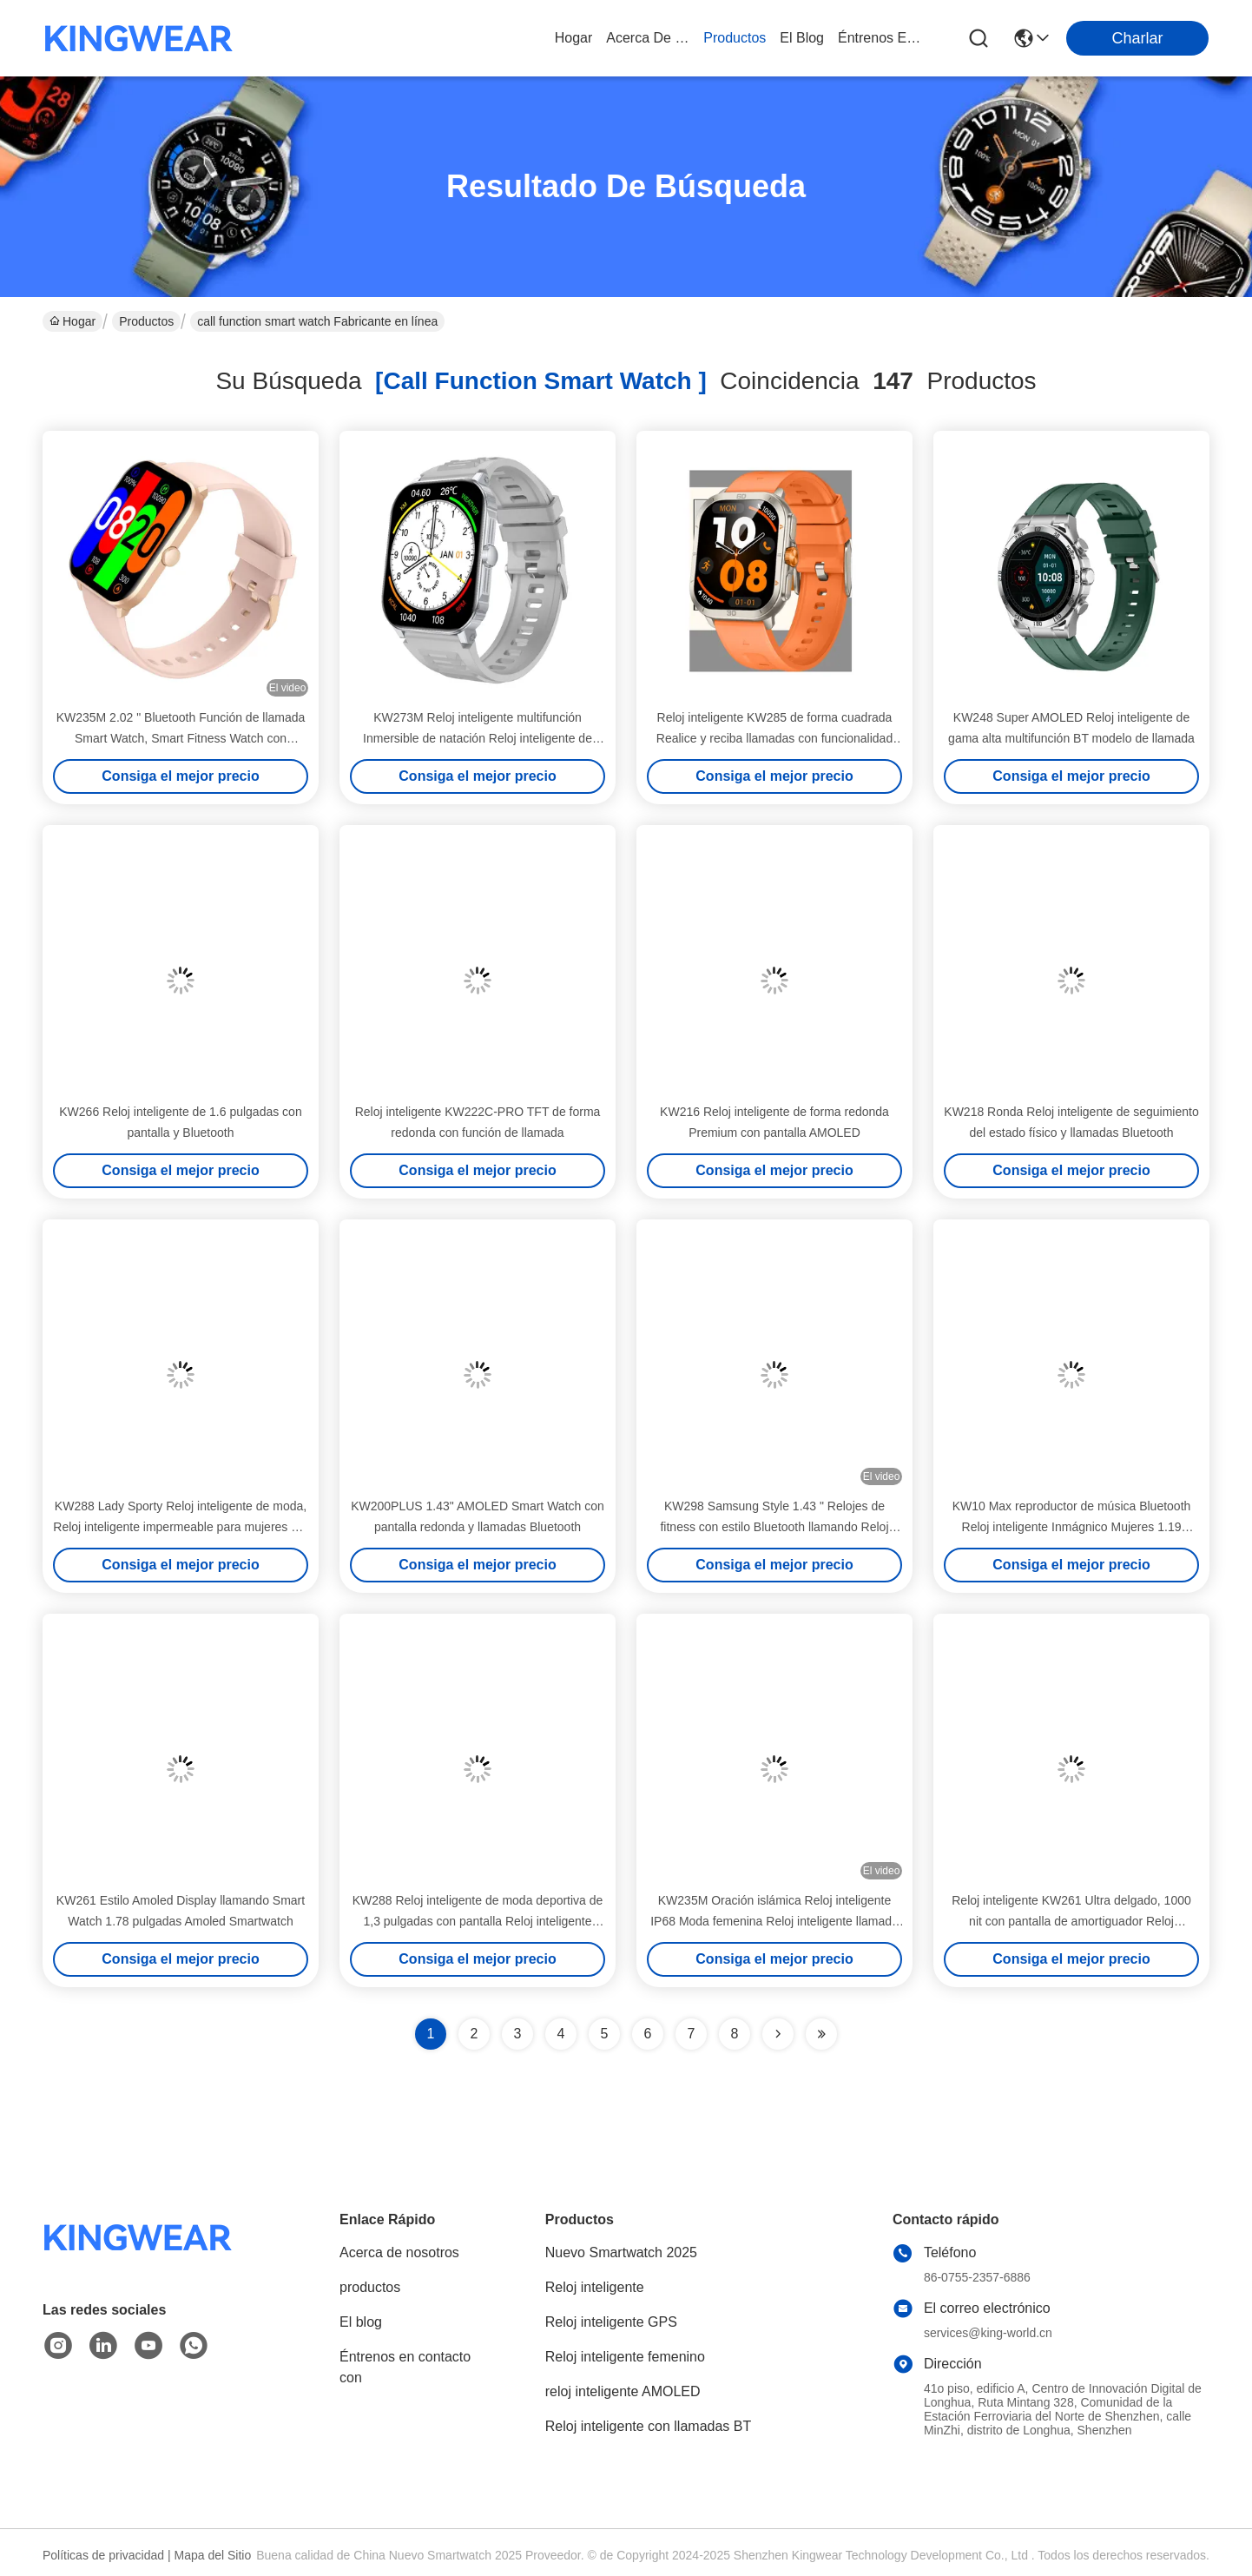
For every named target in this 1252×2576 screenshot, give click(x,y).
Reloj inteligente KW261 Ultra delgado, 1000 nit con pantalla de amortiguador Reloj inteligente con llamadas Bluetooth (1071, 1921)
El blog (360, 2322)
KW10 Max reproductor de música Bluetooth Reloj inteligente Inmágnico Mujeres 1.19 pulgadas (1071, 1527)
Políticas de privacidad (103, 2555)
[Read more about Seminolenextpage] (778, 2034)
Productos (146, 321)
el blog (802, 37)
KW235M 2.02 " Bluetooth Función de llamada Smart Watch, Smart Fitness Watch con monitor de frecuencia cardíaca (181, 738)
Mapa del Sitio (213, 2555)
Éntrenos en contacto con (879, 37)
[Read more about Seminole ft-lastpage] (821, 2034)
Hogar (574, 37)
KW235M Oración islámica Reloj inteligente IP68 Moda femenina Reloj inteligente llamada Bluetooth (774, 1921)
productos (734, 37)
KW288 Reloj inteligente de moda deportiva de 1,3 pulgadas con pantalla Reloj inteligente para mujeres (478, 1921)
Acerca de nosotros (399, 2252)
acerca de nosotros (647, 37)
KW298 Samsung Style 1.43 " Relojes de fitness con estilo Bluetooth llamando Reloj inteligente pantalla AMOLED (774, 1527)
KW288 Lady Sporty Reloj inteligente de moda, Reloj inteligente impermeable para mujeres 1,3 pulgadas (180, 1527)
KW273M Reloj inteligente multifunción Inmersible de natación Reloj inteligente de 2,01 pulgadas (477, 738)
